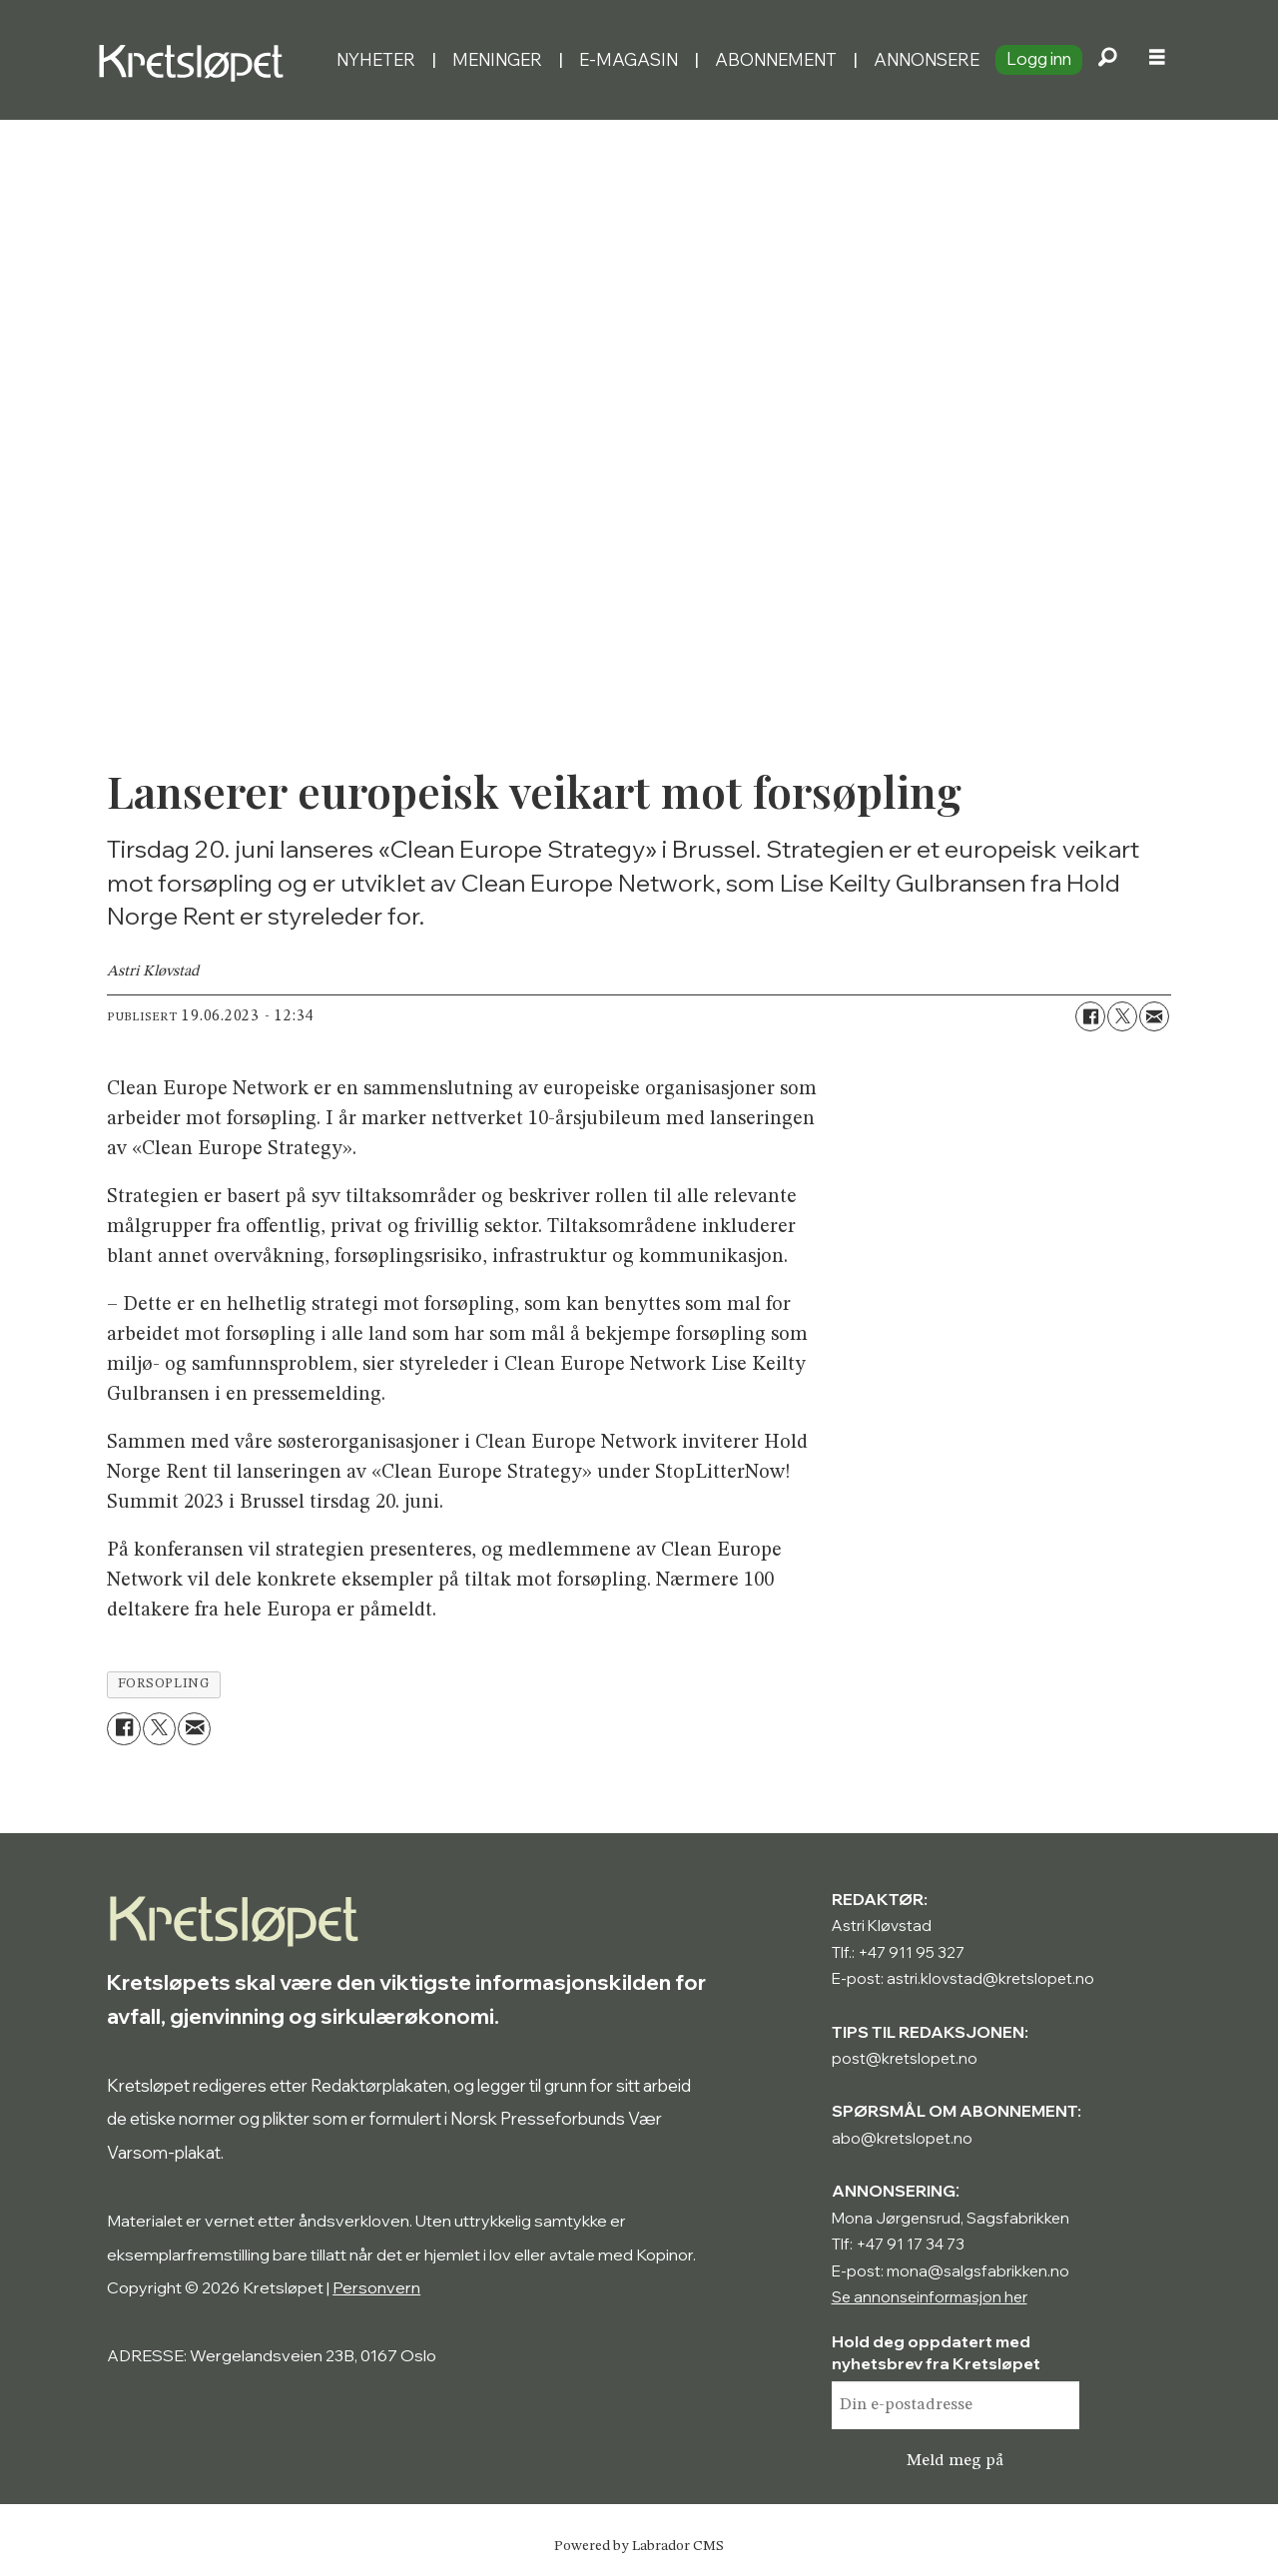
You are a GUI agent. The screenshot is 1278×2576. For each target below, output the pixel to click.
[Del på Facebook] (1090, 1016)
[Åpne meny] (1157, 60)
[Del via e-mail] (1154, 1016)
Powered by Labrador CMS (639, 2546)
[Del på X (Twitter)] (1122, 1016)
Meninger (497, 59)
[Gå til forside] (196, 60)
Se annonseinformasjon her (929, 2296)
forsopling (164, 1683)
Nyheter (375, 59)
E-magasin (628, 59)
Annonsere (926, 59)
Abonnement (776, 59)
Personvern (376, 2287)
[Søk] (1107, 60)
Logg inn (1038, 58)
